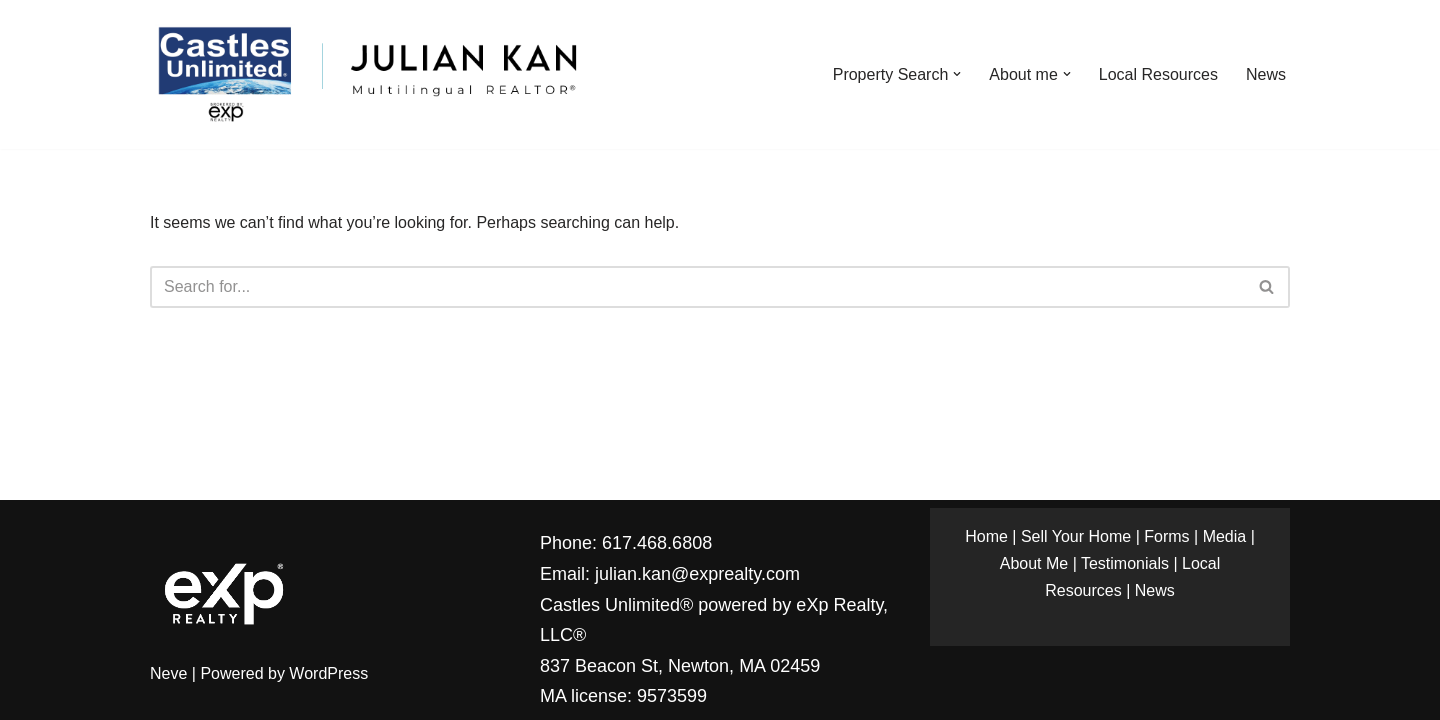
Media (1225, 536)
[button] (957, 74)
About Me (1034, 563)
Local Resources (1158, 74)
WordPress (328, 673)
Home (986, 536)
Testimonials (1125, 563)
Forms (1166, 536)
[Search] (697, 287)
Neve (168, 673)
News (1266, 74)
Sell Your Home (1076, 536)
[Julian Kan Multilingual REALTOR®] (366, 74)
